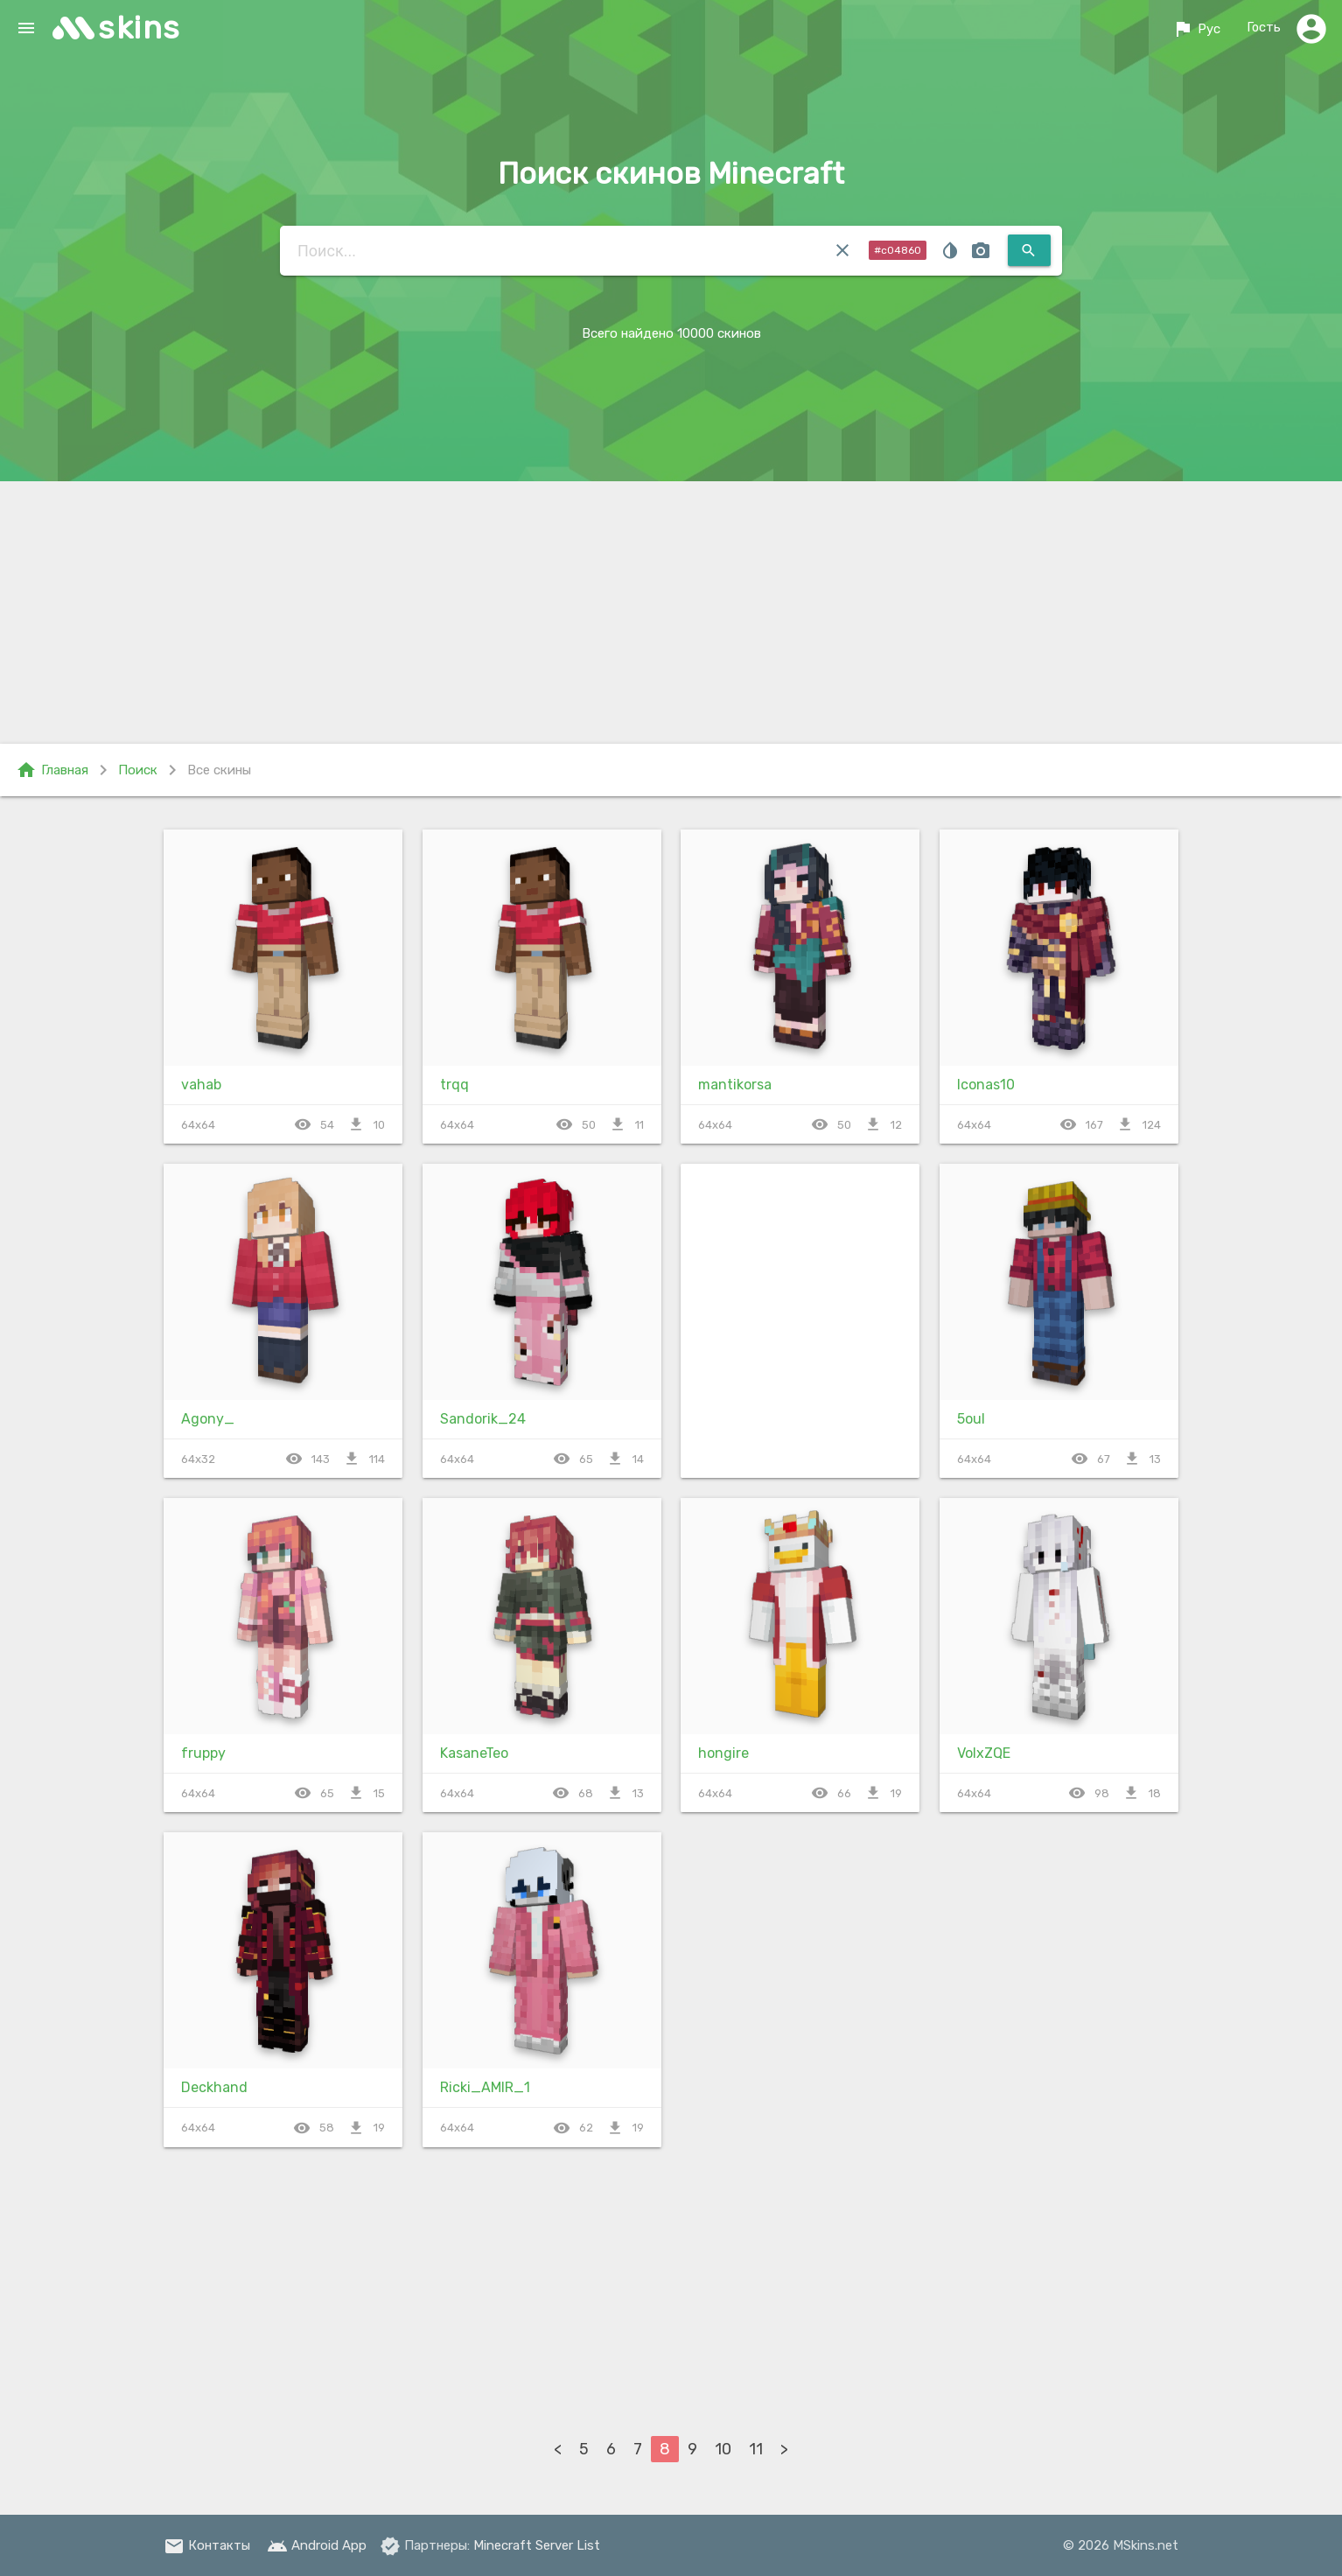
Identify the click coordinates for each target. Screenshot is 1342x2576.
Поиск (137, 770)
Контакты (207, 2545)
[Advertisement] (671, 612)
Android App (317, 2545)
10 (723, 2449)
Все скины (219, 770)
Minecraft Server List (536, 2545)
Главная (52, 770)
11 (756, 2449)
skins (139, 27)
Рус (1195, 29)
